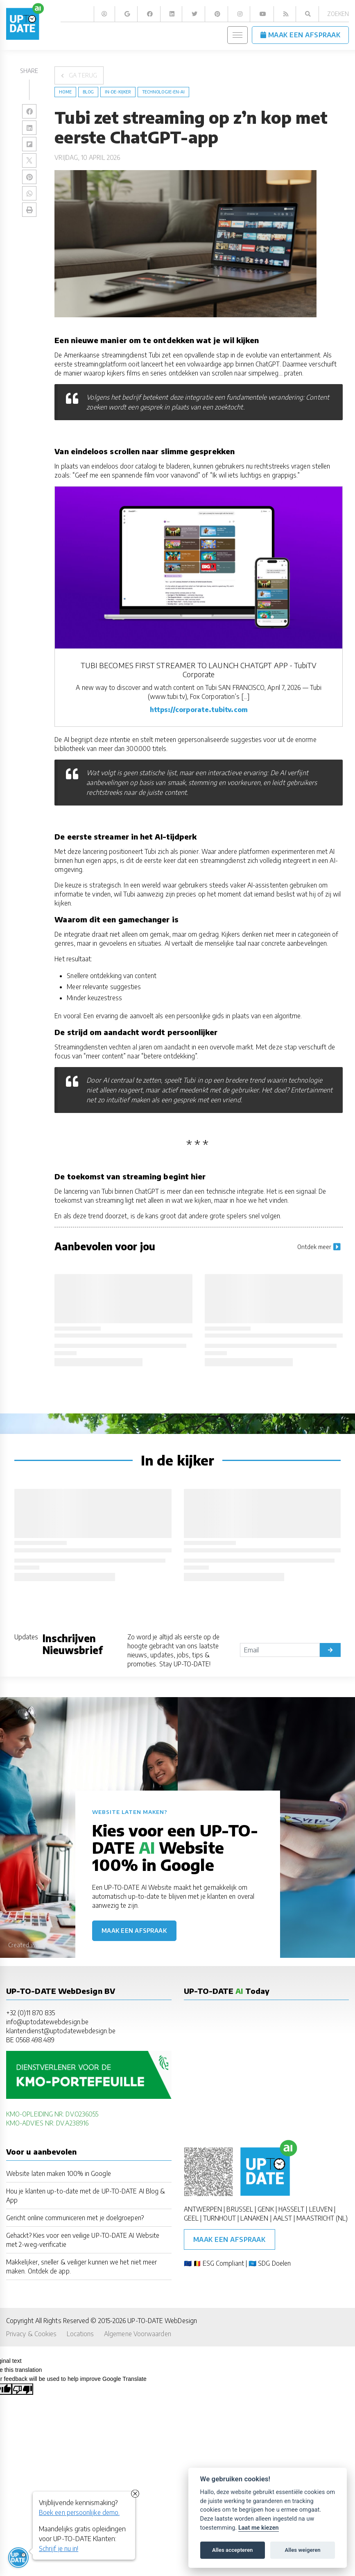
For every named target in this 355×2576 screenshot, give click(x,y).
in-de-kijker (118, 91)
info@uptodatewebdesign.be (47, 2021)
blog (88, 91)
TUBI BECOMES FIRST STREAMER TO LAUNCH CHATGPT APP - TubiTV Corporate (199, 669)
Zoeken (338, 13)
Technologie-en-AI (163, 91)
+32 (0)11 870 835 (30, 2012)
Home (65, 91)
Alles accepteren (232, 2550)
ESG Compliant (223, 2263)
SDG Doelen (274, 2263)
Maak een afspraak (134, 1930)
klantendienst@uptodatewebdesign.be (60, 2030)
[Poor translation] (22, 2389)
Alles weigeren (302, 2550)
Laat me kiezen (258, 2527)
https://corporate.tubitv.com (199, 709)
